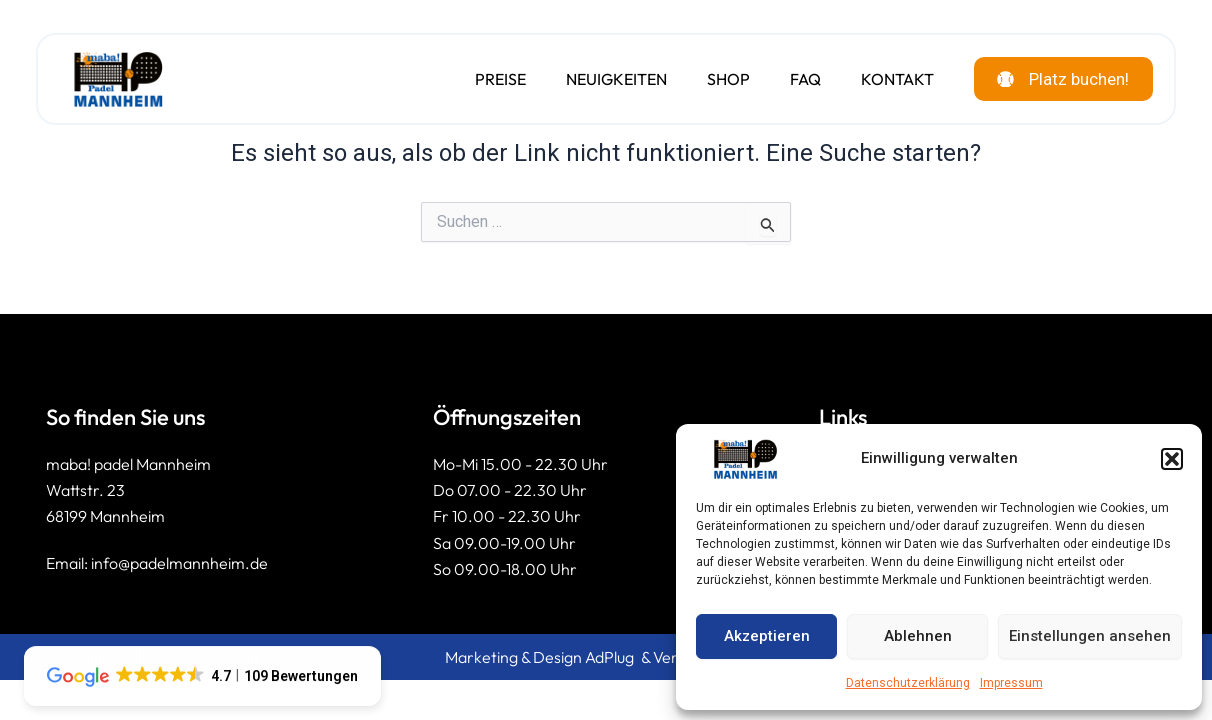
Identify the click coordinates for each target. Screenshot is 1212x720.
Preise (487, 80)
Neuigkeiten (603, 80)
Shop (715, 80)
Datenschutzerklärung (908, 683)
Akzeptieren (767, 636)
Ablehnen (918, 636)
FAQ (792, 80)
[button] (1172, 459)
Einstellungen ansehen (1090, 636)
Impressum (1011, 683)
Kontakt (884, 80)
